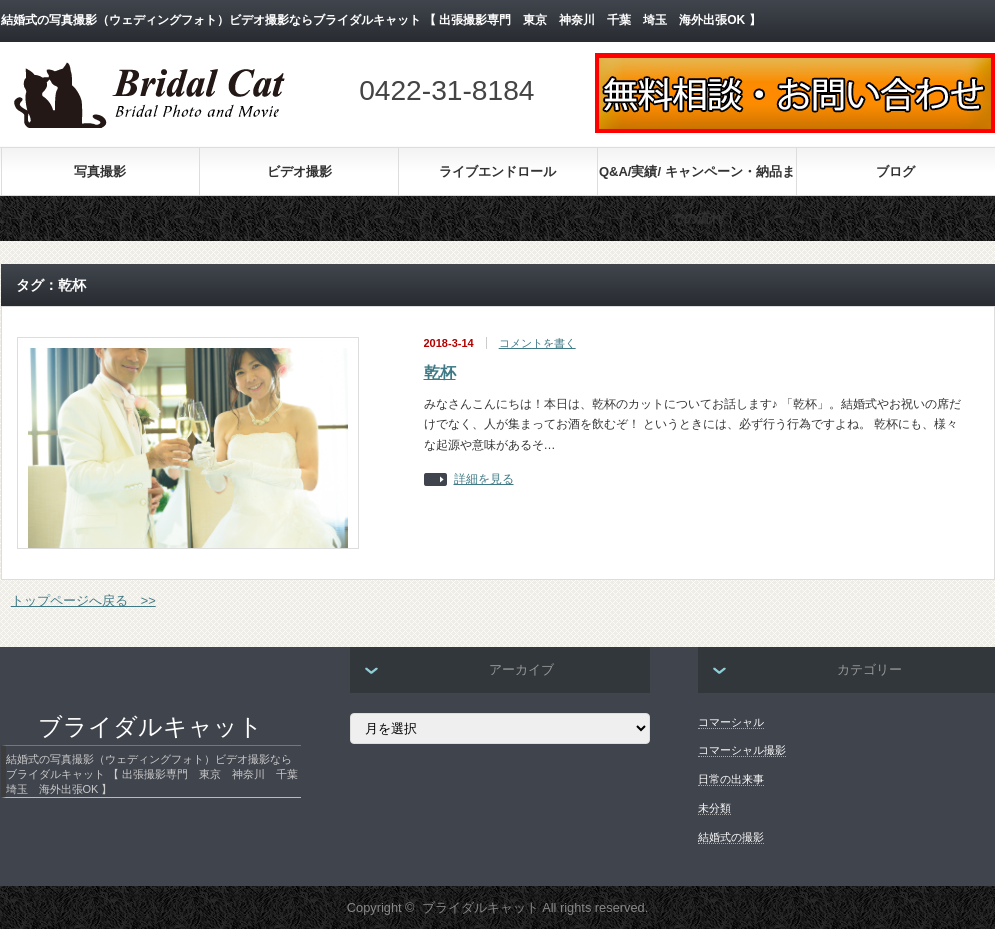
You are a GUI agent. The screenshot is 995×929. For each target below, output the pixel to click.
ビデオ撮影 (299, 171)
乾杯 (440, 372)
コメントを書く (537, 343)
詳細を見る (484, 479)
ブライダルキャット (150, 727)
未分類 (714, 808)
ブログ (895, 171)
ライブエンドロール (497, 171)
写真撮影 (100, 171)
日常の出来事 (731, 779)
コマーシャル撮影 (742, 750)
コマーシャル (731, 722)
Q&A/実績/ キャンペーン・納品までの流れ (697, 179)
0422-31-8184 (446, 90)
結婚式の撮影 (731, 837)
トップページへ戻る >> (83, 600)
